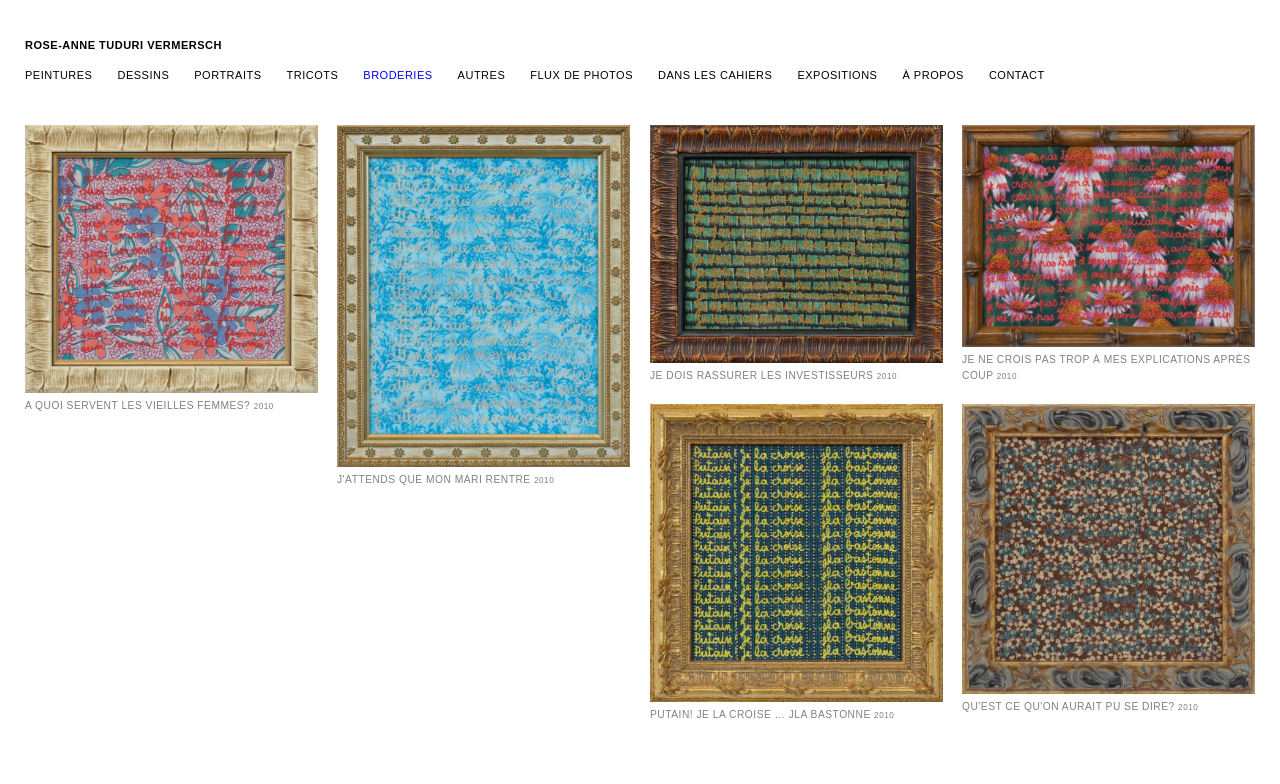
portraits (227, 75)
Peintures (58, 75)
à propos (932, 75)
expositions (837, 75)
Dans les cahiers (715, 75)
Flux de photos (581, 75)
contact (1017, 75)
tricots (313, 75)
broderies (397, 75)
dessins (143, 75)
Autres (482, 75)
